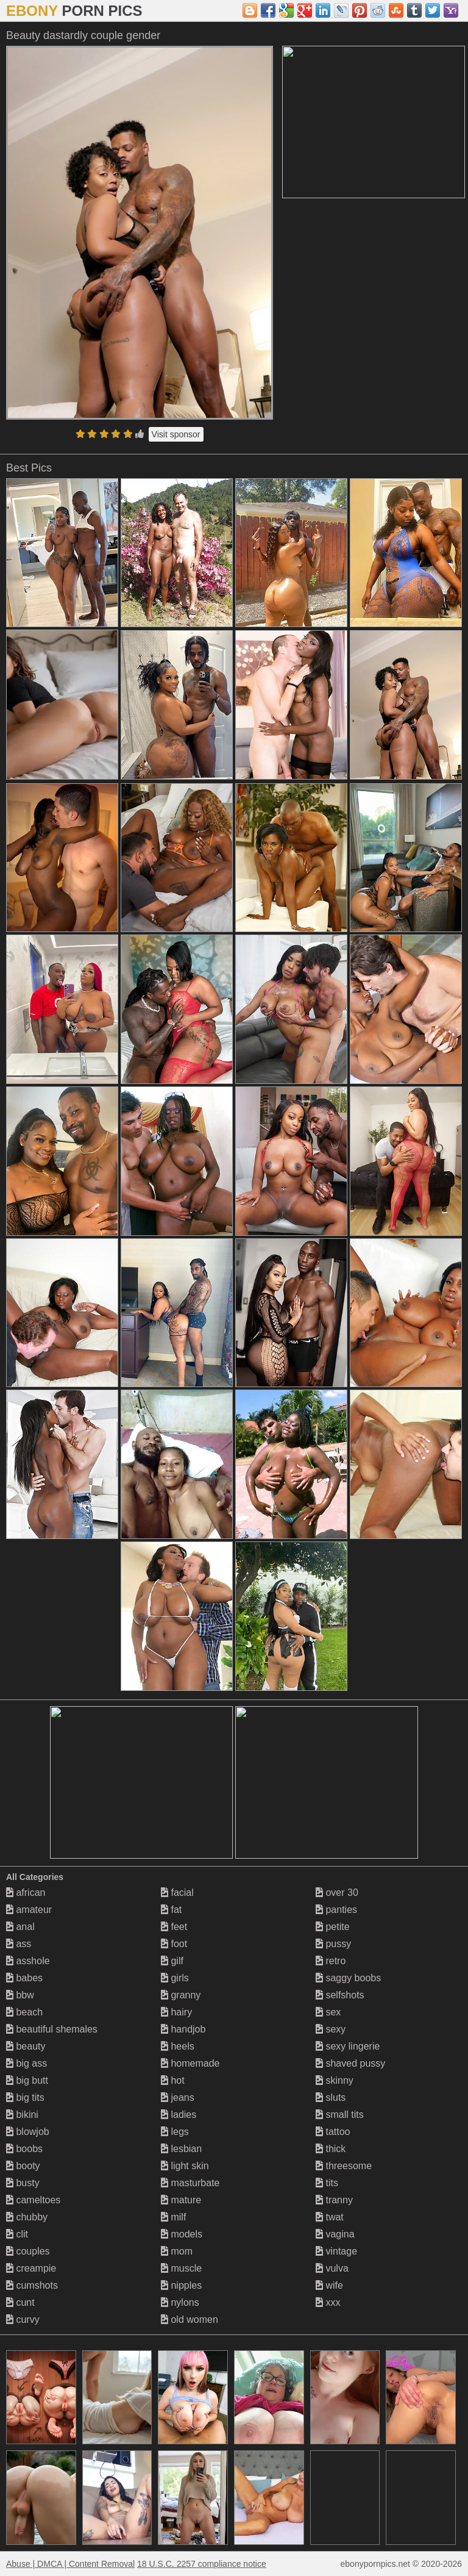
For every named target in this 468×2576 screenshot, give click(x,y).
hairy (176, 2012)
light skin (185, 2166)
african (25, 1892)
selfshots (340, 1995)
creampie (31, 2268)
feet (174, 1926)
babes (24, 1978)
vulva (332, 2268)
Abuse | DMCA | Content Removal (70, 2564)
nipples (181, 2285)
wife (329, 2285)
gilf (172, 1961)
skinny (334, 2080)
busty (23, 2183)
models (181, 2234)
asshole (28, 1961)
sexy (331, 2029)
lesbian (181, 2149)
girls (175, 1978)
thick (331, 2149)
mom (177, 2251)
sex (328, 2012)
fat (171, 1909)
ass (18, 1944)
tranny (334, 2200)
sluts (331, 2097)
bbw (20, 1995)
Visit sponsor (176, 434)
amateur (29, 1909)
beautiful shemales (52, 2029)
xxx (328, 2302)
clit (17, 2234)
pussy (333, 1944)
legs (175, 2131)
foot (174, 1944)
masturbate (190, 2183)
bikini (22, 2114)
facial (177, 1892)
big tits (25, 2097)
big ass (26, 2063)
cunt (20, 2302)
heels (177, 2046)
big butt (27, 2080)
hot (173, 2080)
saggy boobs (348, 1978)
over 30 (337, 1892)
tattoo (333, 2131)
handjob (183, 2029)
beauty (25, 2046)
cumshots (32, 2285)
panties (336, 1909)
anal (20, 1926)
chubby (27, 2217)
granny (180, 1995)
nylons (180, 2302)
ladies (178, 2114)
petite (333, 1926)
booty (23, 2166)
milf (173, 2217)
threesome (344, 2166)
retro (331, 1961)
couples (28, 2251)
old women (189, 2319)
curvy (23, 2319)
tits (327, 2183)
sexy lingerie (348, 2046)
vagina (335, 2234)
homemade (190, 2063)
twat (330, 2217)
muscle (181, 2268)
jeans (177, 2097)
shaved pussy (350, 2063)
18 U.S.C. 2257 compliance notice (201, 2564)
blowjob (27, 2131)
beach (24, 2012)
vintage (336, 2251)
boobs (24, 2149)
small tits (340, 2114)
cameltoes (33, 2200)
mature (181, 2200)
